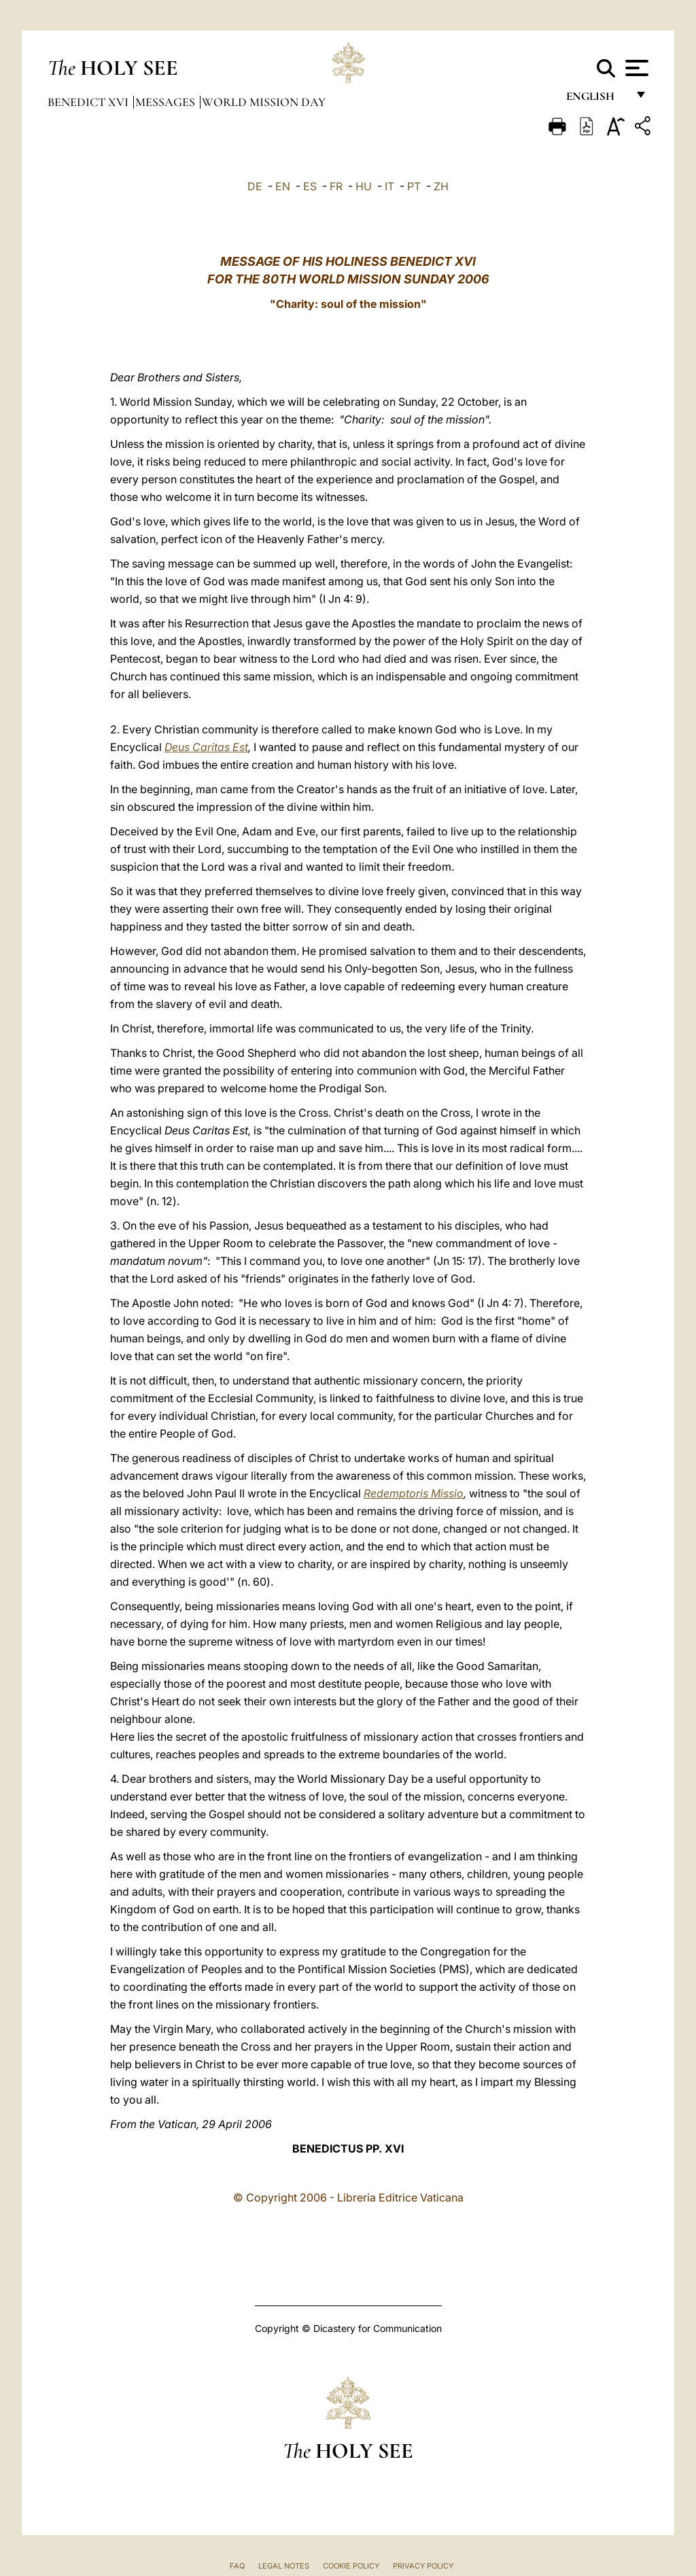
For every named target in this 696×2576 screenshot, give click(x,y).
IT (389, 186)
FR (336, 186)
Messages (166, 101)
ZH (441, 186)
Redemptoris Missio (414, 1493)
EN (282, 186)
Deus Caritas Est (206, 747)
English (596, 100)
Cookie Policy (351, 2566)
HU (363, 186)
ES (310, 186)
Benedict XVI (89, 101)
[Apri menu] (635, 68)
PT (414, 186)
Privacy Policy (423, 2566)
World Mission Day (264, 101)
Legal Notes (283, 2566)
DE (254, 186)
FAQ (237, 2566)
